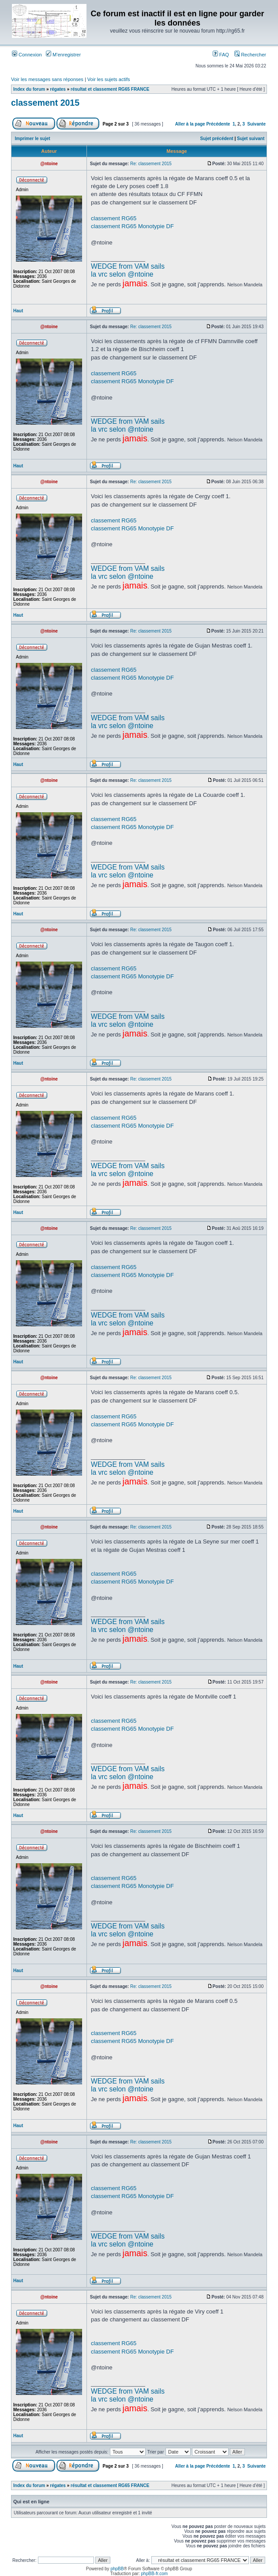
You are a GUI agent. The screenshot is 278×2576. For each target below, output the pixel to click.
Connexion (27, 54)
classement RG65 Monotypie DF (132, 226)
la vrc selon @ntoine (122, 274)
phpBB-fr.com (154, 2573)
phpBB (117, 2568)
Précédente (218, 124)
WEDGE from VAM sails (128, 266)
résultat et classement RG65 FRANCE (110, 89)
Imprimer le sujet (32, 138)
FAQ (221, 54)
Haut (18, 310)
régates (58, 89)
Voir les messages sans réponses (47, 79)
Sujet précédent (216, 138)
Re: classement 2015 (151, 163)
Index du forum (29, 89)
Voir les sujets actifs (108, 79)
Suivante (256, 124)
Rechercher (250, 54)
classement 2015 (45, 102)
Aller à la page (190, 124)
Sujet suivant (250, 138)
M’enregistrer (63, 54)
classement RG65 (113, 218)
